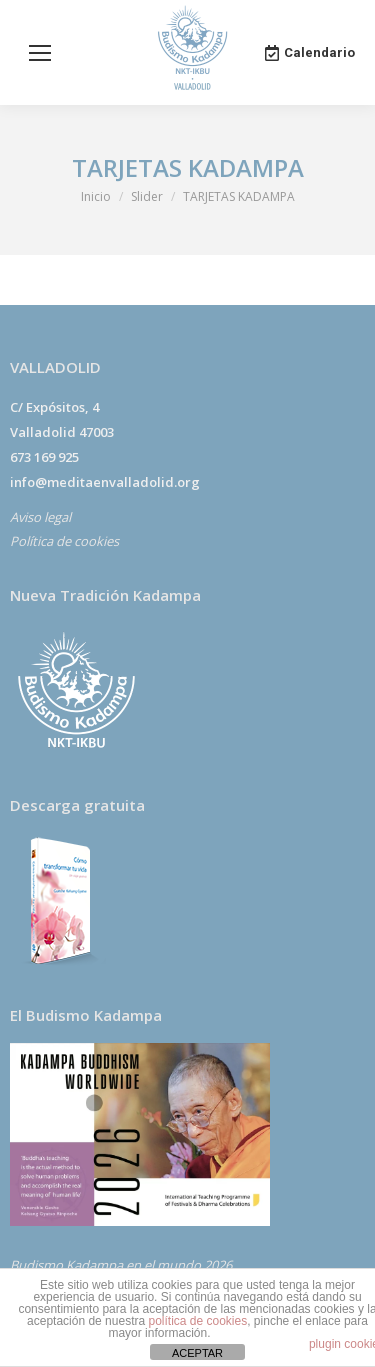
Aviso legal (40, 517)
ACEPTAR (197, 1353)
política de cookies (197, 1321)
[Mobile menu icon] (40, 53)
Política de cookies (64, 541)
